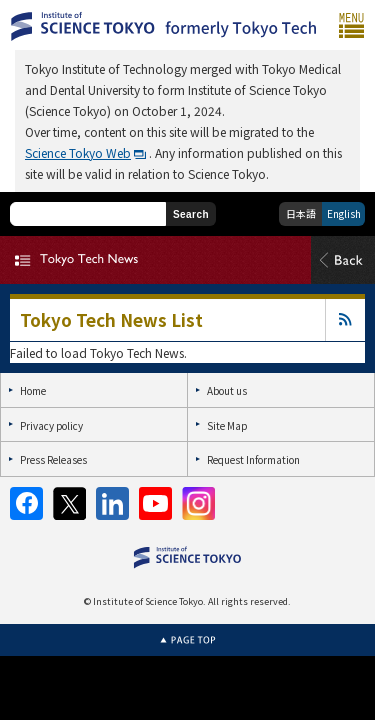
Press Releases (53, 459)
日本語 (301, 213)
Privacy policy (51, 425)
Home (33, 390)
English (344, 213)
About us (227, 390)
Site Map (227, 425)
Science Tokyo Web (78, 152)
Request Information (253, 459)
